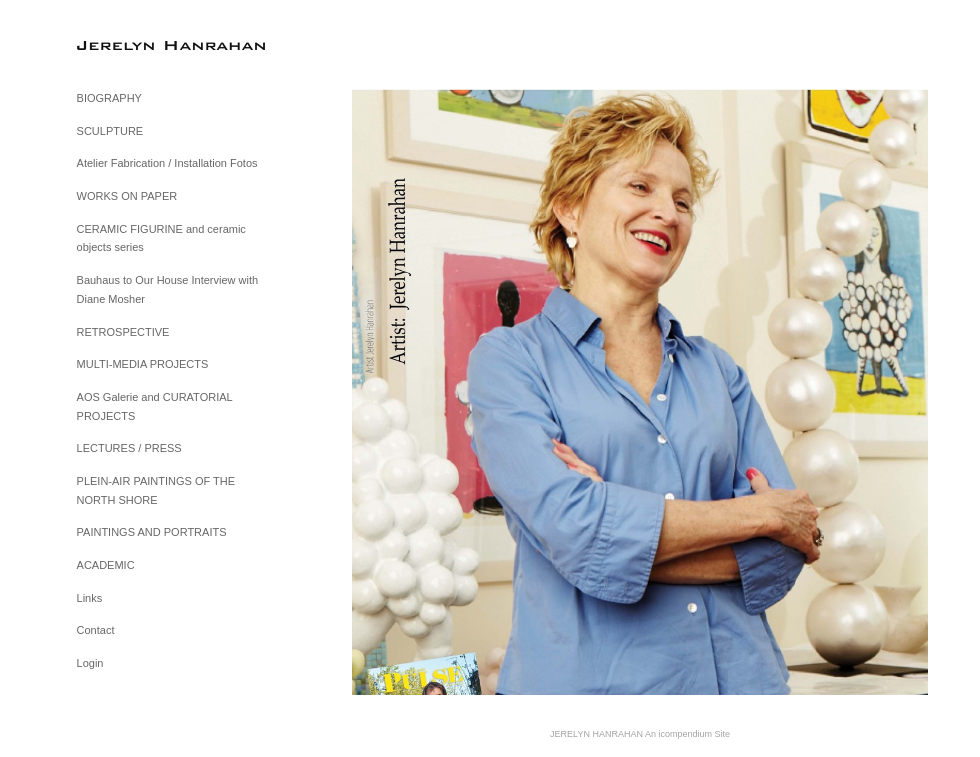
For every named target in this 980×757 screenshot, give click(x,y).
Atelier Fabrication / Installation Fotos (167, 163)
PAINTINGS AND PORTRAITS (152, 532)
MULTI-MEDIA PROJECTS (143, 364)
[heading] (127, 44)
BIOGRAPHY (109, 98)
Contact (96, 630)
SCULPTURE (110, 131)
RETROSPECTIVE (123, 332)
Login (90, 663)
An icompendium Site (687, 734)
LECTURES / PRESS (129, 448)
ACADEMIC (106, 565)
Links (90, 598)
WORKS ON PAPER (127, 196)
